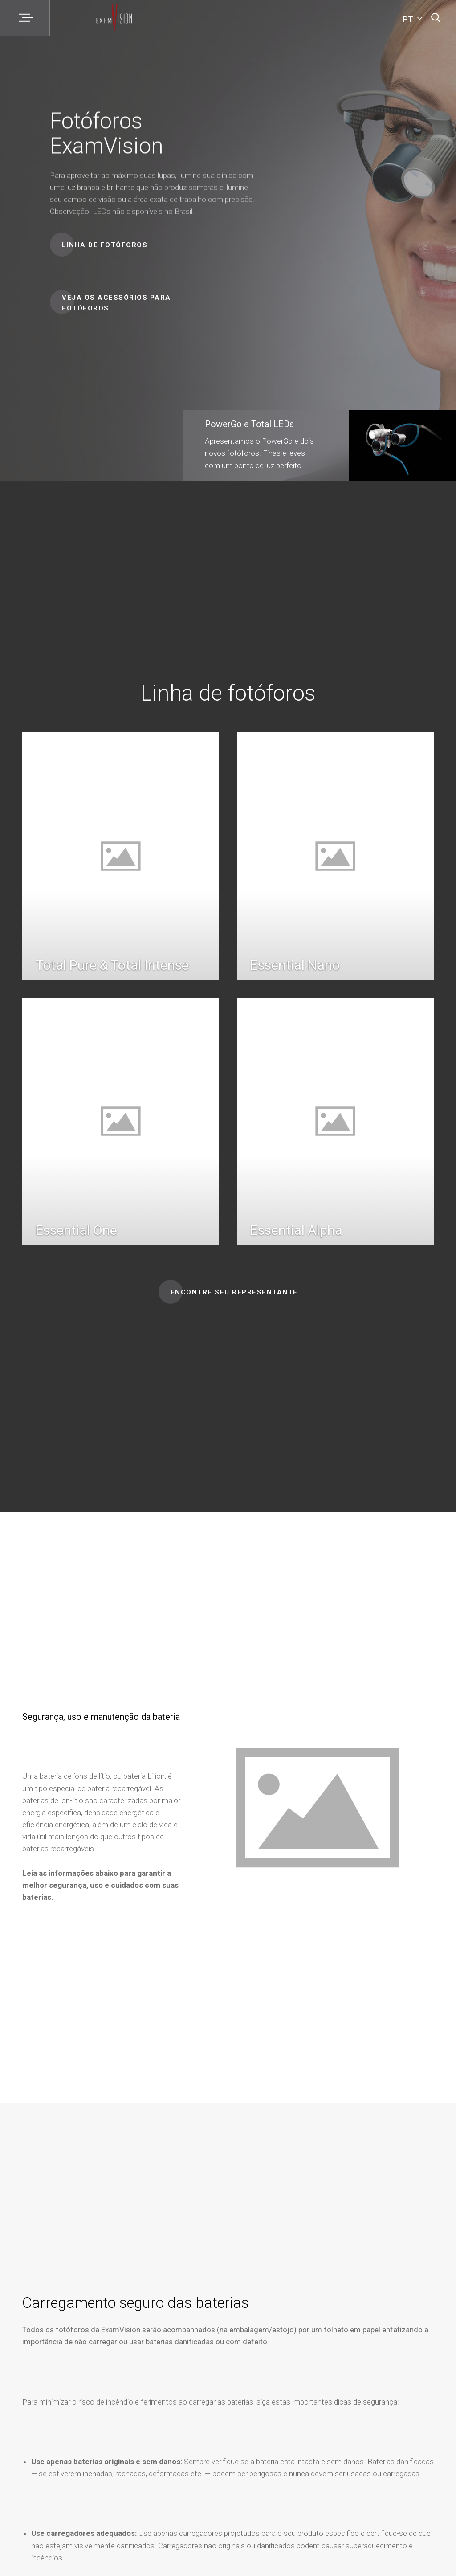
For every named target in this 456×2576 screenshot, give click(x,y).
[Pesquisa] (435, 17)
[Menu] (25, 18)
